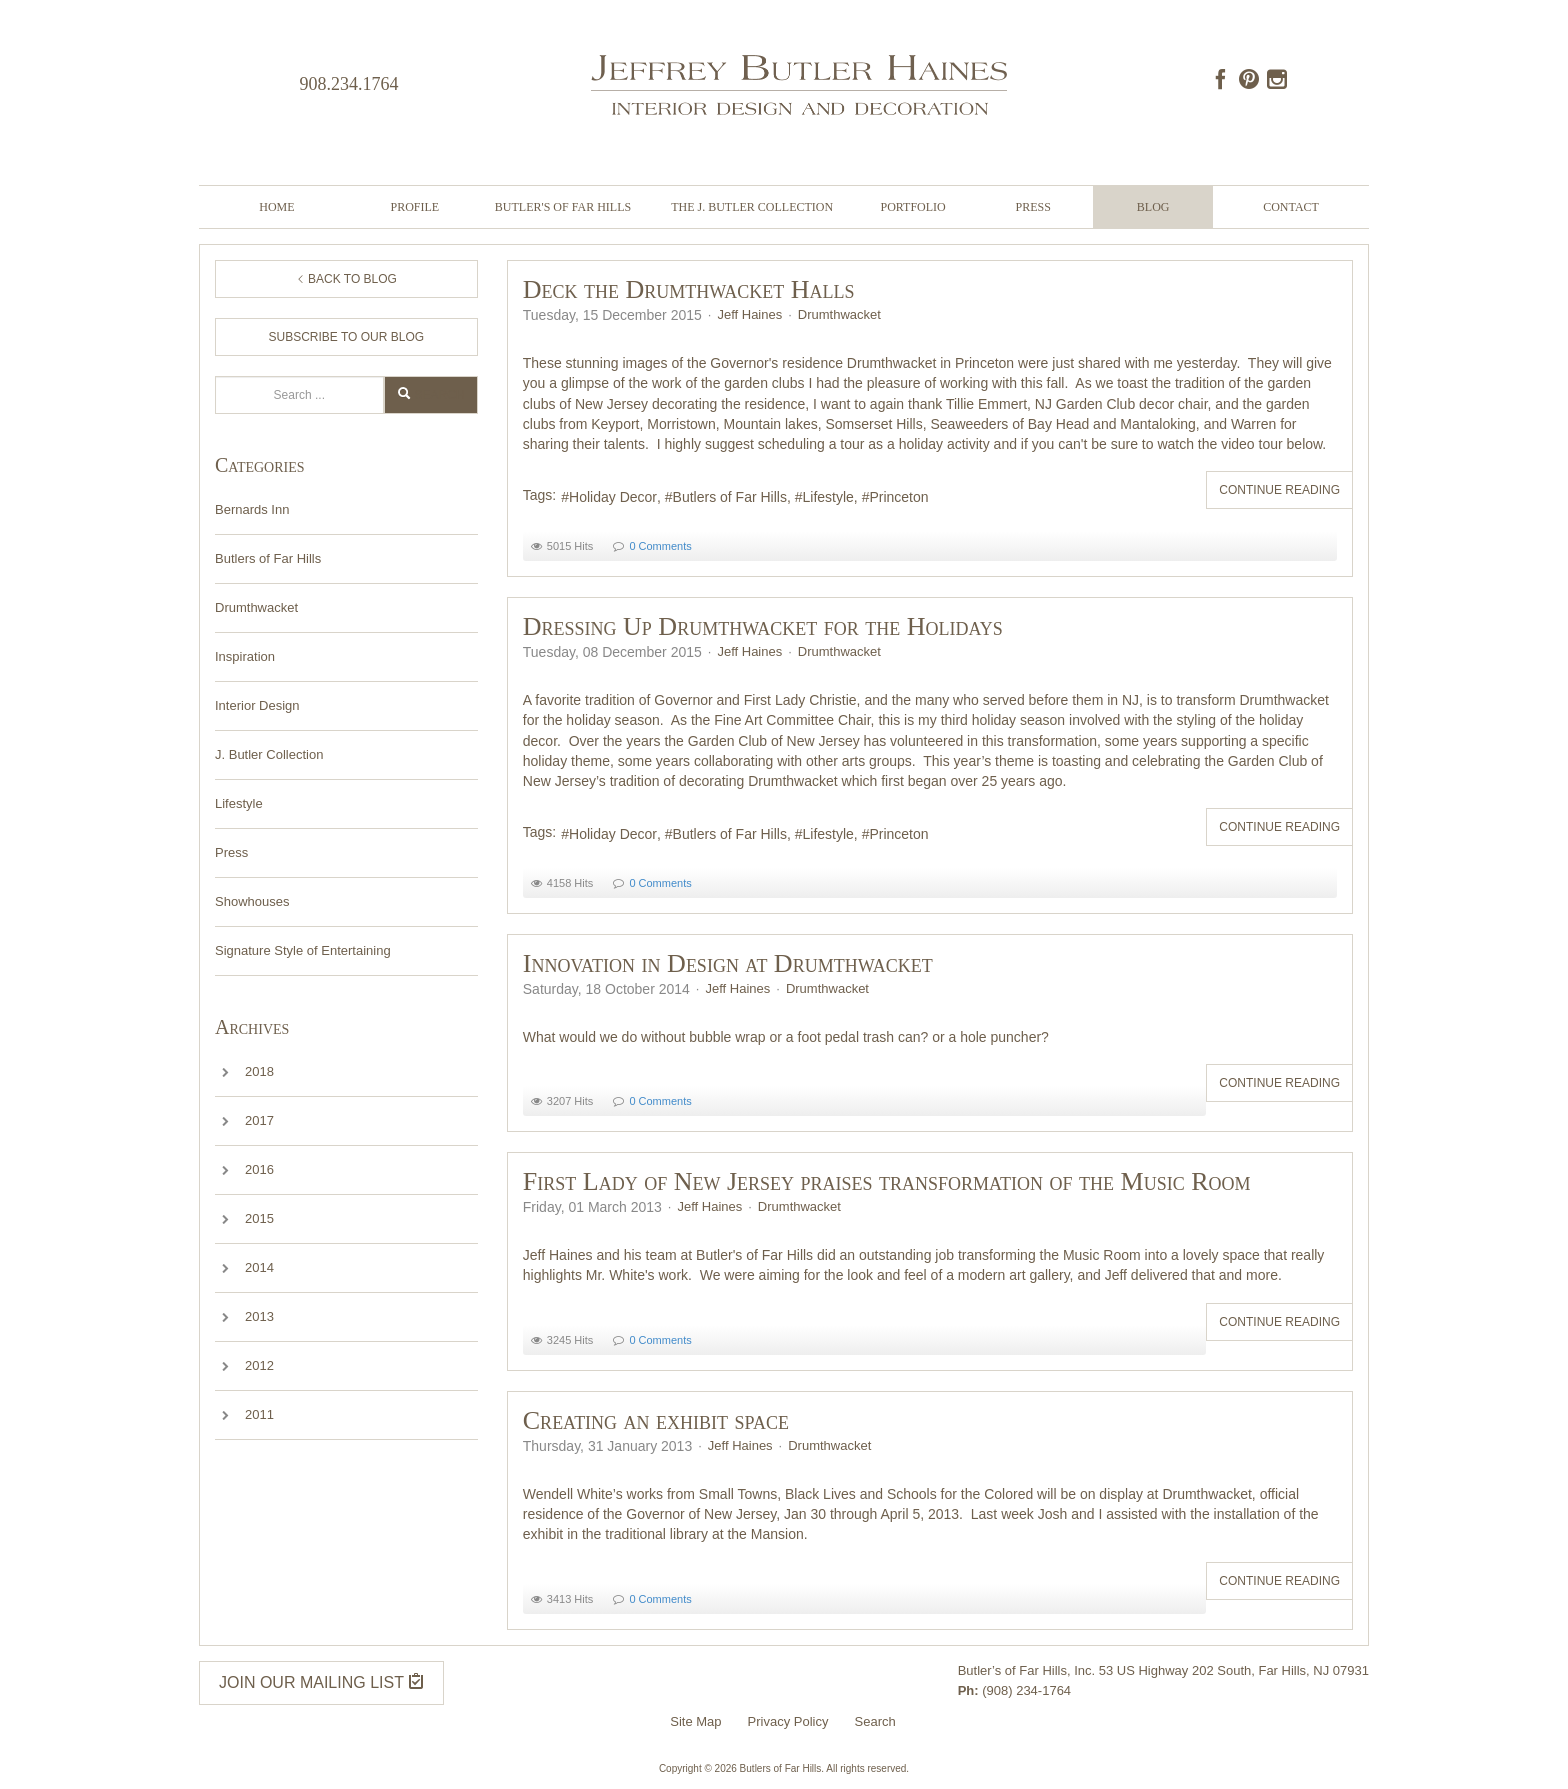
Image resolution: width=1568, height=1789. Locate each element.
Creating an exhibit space (656, 1420)
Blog (1153, 207)
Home (276, 207)
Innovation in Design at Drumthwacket (728, 963)
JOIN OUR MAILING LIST (321, 1681)
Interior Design (257, 705)
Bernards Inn (252, 509)
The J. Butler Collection (752, 207)
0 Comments (660, 546)
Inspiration (245, 656)
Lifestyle (239, 803)
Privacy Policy (788, 1721)
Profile (415, 207)
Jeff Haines (749, 314)
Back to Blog (346, 279)
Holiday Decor (613, 497)
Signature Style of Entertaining (303, 950)
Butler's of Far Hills (563, 207)
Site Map (695, 1721)
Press (1032, 207)
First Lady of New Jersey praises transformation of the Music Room (887, 1181)
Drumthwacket (256, 607)
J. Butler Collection (269, 754)
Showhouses (252, 901)
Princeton (898, 497)
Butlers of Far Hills (268, 558)
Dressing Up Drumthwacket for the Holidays (763, 626)
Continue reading (1279, 490)
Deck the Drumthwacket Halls (689, 289)
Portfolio (912, 207)
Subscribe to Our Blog (347, 337)
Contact (1291, 207)
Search (215, 376)
